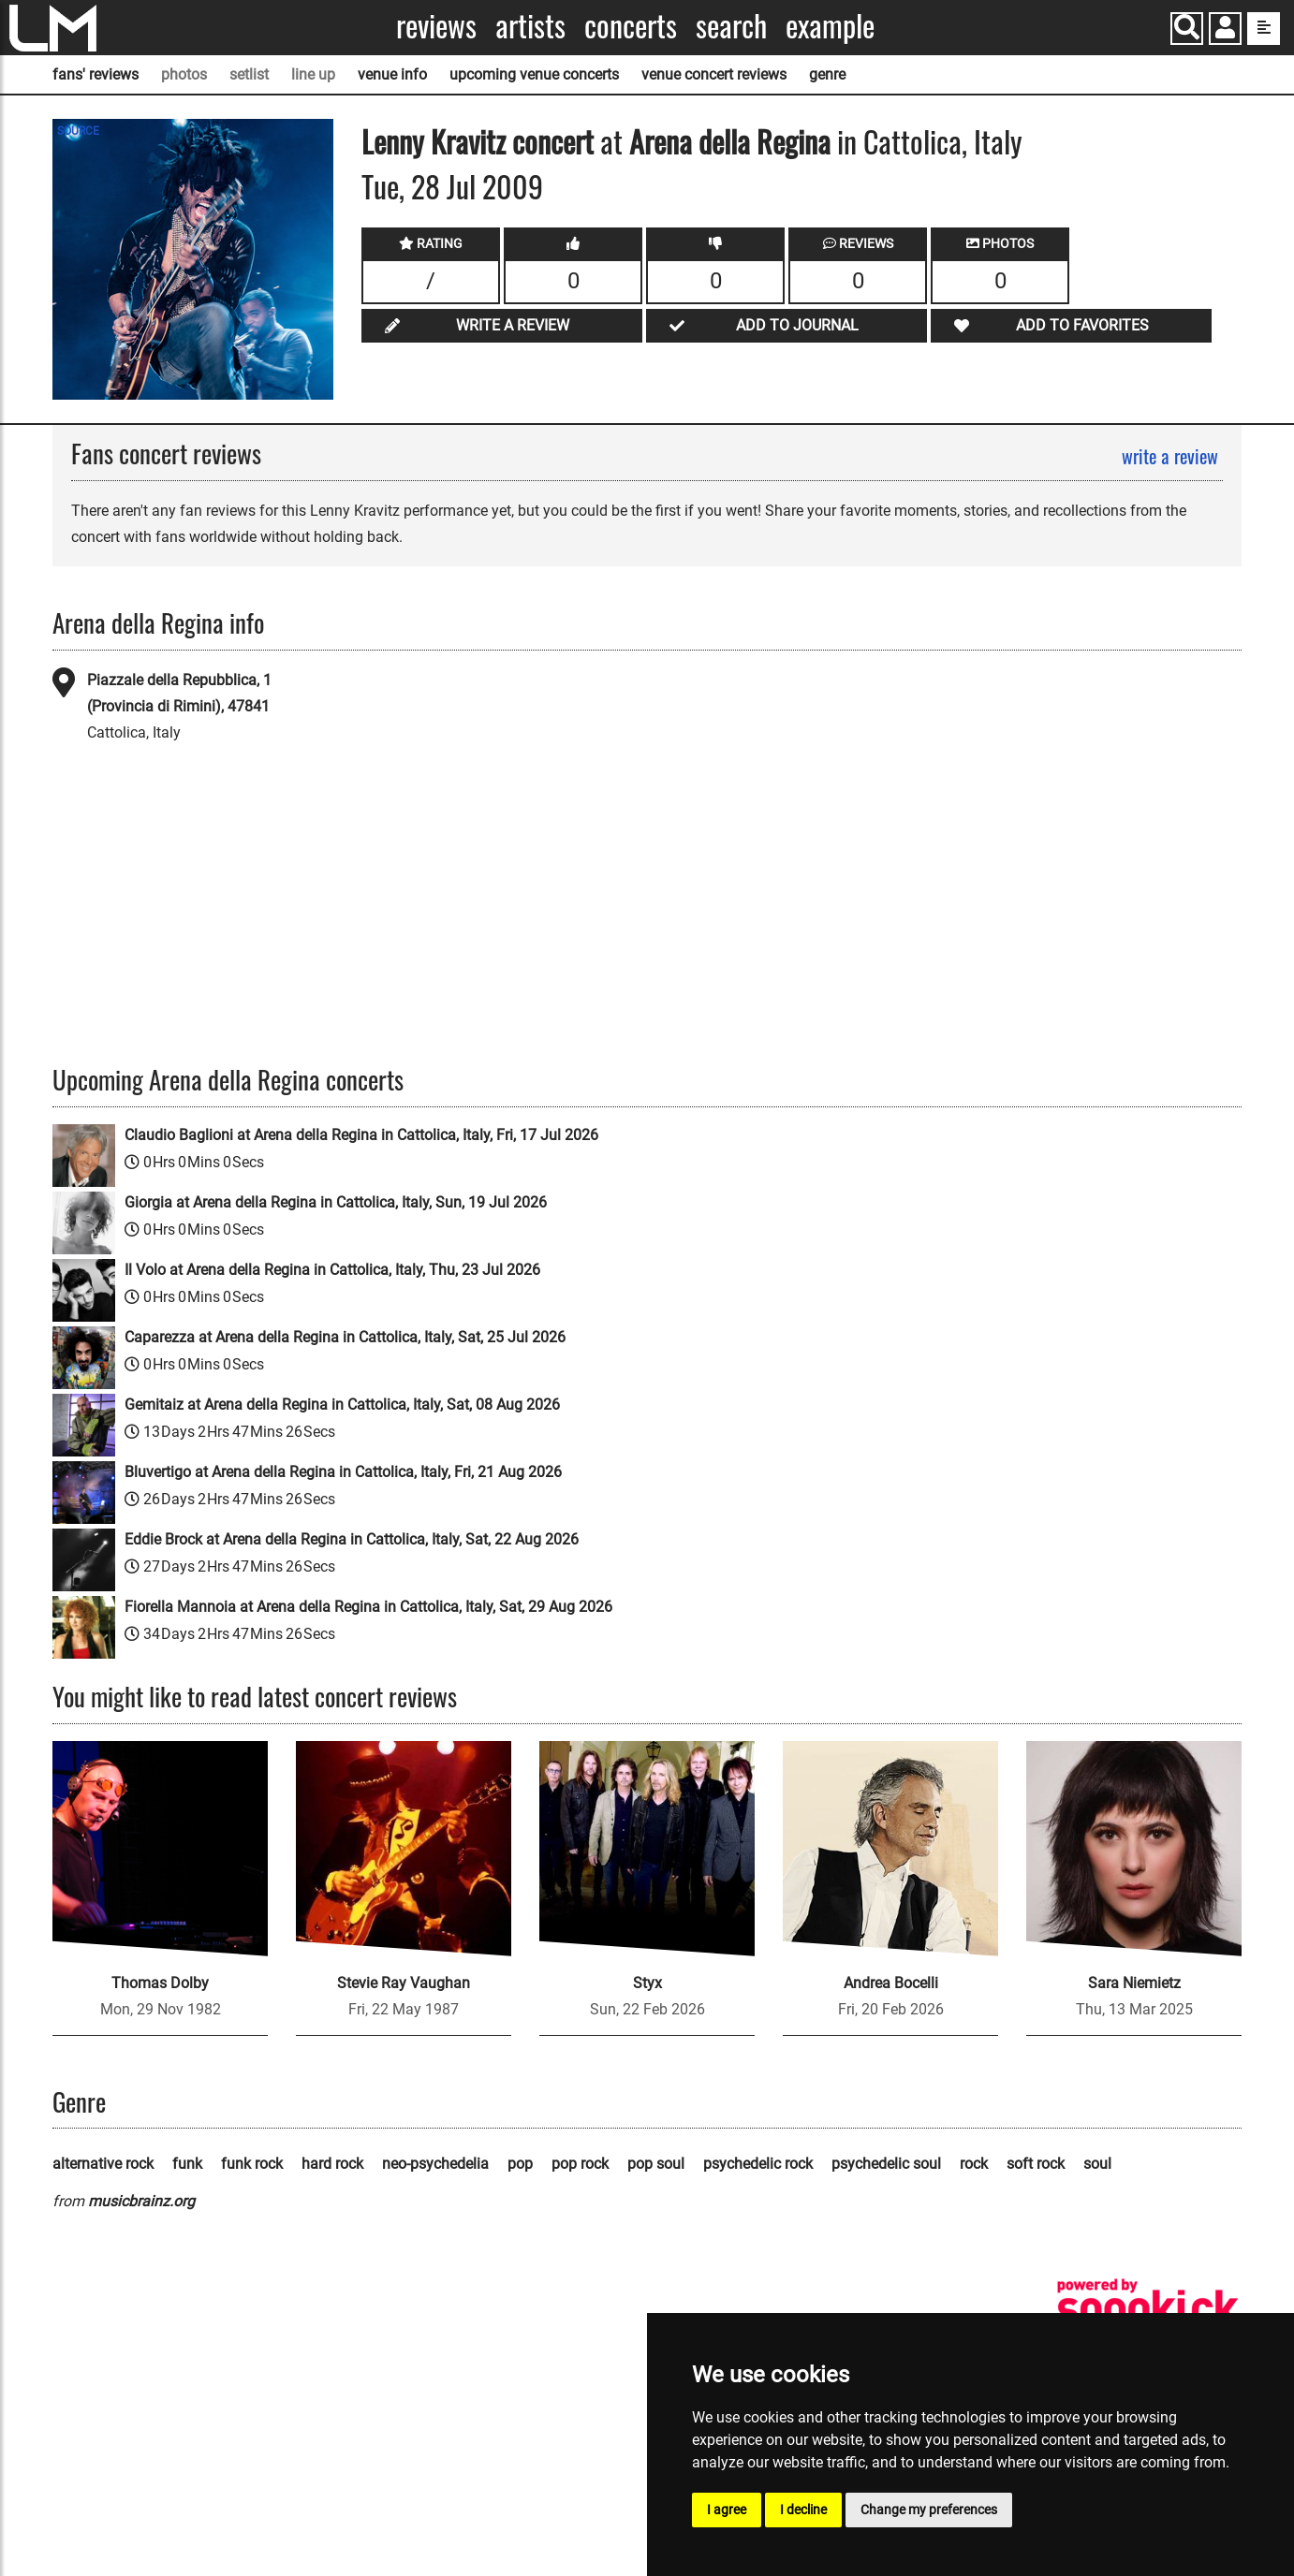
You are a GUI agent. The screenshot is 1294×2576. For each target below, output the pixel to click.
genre (827, 74)
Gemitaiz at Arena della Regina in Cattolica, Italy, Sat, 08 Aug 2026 (342, 1404)
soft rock (1036, 2164)
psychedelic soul (886, 2164)
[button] (1225, 30)
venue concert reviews (714, 74)
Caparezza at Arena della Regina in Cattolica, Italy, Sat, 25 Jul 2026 (345, 1337)
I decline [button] (803, 2509)
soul (1097, 2164)
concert (550, 141)
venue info (392, 74)
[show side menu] (1263, 28)
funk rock (252, 2164)
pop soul (655, 2164)
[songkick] (1148, 2309)
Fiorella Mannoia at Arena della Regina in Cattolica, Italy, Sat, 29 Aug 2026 (368, 1607)
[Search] (1186, 28)
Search (731, 26)
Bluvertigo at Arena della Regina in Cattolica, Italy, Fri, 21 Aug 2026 (343, 1472)
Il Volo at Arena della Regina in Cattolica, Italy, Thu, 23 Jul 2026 (332, 1270)
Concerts (630, 26)
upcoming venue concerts (534, 74)
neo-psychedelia (435, 2164)
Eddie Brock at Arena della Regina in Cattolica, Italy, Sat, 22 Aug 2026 (352, 1539)
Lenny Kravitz (433, 141)
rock (974, 2164)
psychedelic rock (758, 2164)
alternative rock (103, 2164)
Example (830, 26)
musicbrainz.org (141, 2201)
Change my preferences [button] (928, 2509)
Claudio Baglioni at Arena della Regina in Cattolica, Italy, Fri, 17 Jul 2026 (361, 1135)
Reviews (436, 26)
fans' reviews (95, 74)
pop (520, 2164)
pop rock (580, 2164)
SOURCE (78, 131)
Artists (530, 26)
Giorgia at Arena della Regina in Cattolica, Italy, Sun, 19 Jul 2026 (336, 1202)
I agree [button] (726, 2509)
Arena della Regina (730, 141)
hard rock (332, 2164)
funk (187, 2164)
